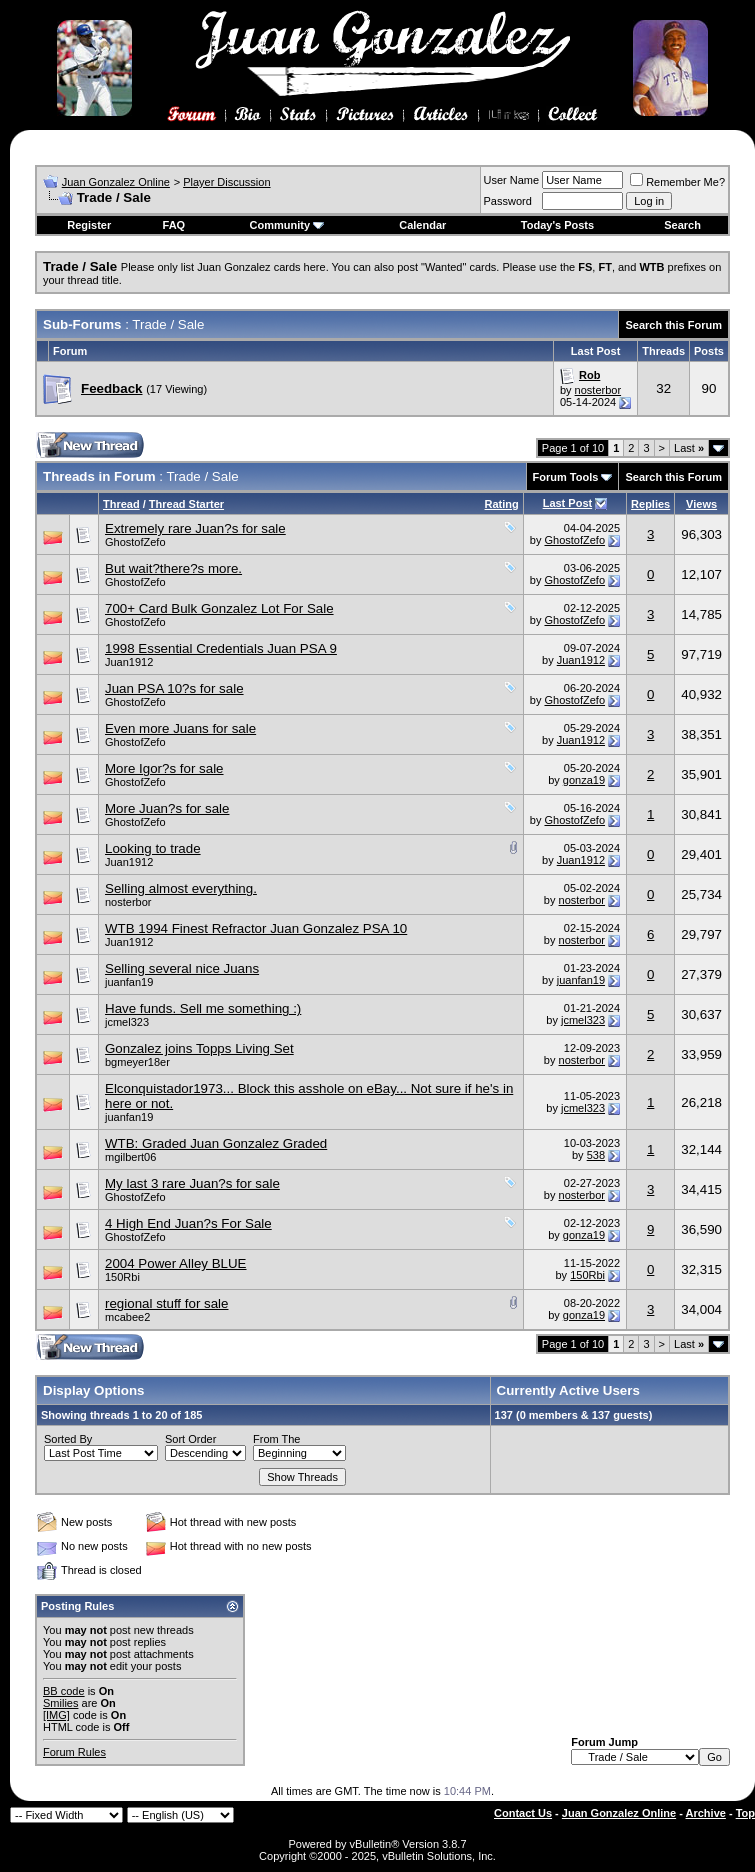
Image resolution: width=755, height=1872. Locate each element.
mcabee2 (127, 1317)
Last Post (568, 503)
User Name (512, 180)
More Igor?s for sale (164, 768)
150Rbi (122, 1277)
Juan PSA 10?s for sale (174, 688)
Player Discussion (226, 182)
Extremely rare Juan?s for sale (195, 528)
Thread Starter (186, 504)
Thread (121, 504)
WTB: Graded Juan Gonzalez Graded (216, 1143)
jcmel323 (127, 1022)
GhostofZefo (135, 542)
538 (596, 1155)
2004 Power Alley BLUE (176, 1263)
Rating (502, 504)
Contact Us (523, 1813)
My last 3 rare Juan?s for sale (192, 1183)
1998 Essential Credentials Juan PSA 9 (221, 648)
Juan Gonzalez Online (116, 182)
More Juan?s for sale (167, 808)
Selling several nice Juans (182, 968)
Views (701, 504)
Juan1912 (129, 662)
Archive (706, 1813)
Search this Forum (673, 325)
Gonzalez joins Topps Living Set (199, 1048)
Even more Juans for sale (180, 728)
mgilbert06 (130, 1157)
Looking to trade (153, 848)
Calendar (422, 225)
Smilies (60, 1703)
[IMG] (56, 1715)
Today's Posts (557, 225)
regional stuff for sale (166, 1303)
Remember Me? (677, 182)
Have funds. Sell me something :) (203, 1008)
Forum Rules (74, 1752)
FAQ (174, 225)
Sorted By (68, 1439)
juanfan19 (129, 982)
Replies (650, 504)
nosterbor (598, 390)
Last (689, 448)
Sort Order (190, 1439)
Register (89, 225)
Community (287, 225)
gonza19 (584, 780)
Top (745, 1813)
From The (276, 1439)
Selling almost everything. (181, 888)
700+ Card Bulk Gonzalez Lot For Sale (219, 608)
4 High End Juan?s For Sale (188, 1223)
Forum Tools (566, 477)
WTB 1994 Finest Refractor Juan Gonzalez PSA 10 (256, 928)
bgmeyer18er (137, 1062)
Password (508, 201)
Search (682, 225)
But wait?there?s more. (173, 568)
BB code (64, 1691)
